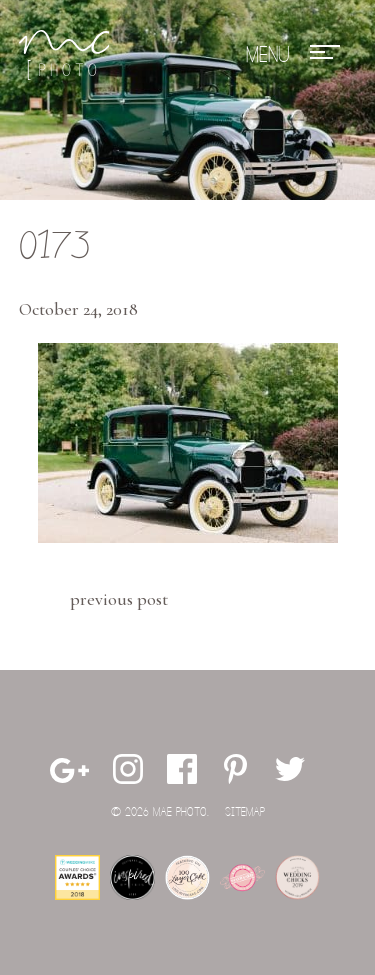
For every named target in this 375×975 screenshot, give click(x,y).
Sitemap (245, 812)
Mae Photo (64, 55)
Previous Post (119, 599)
